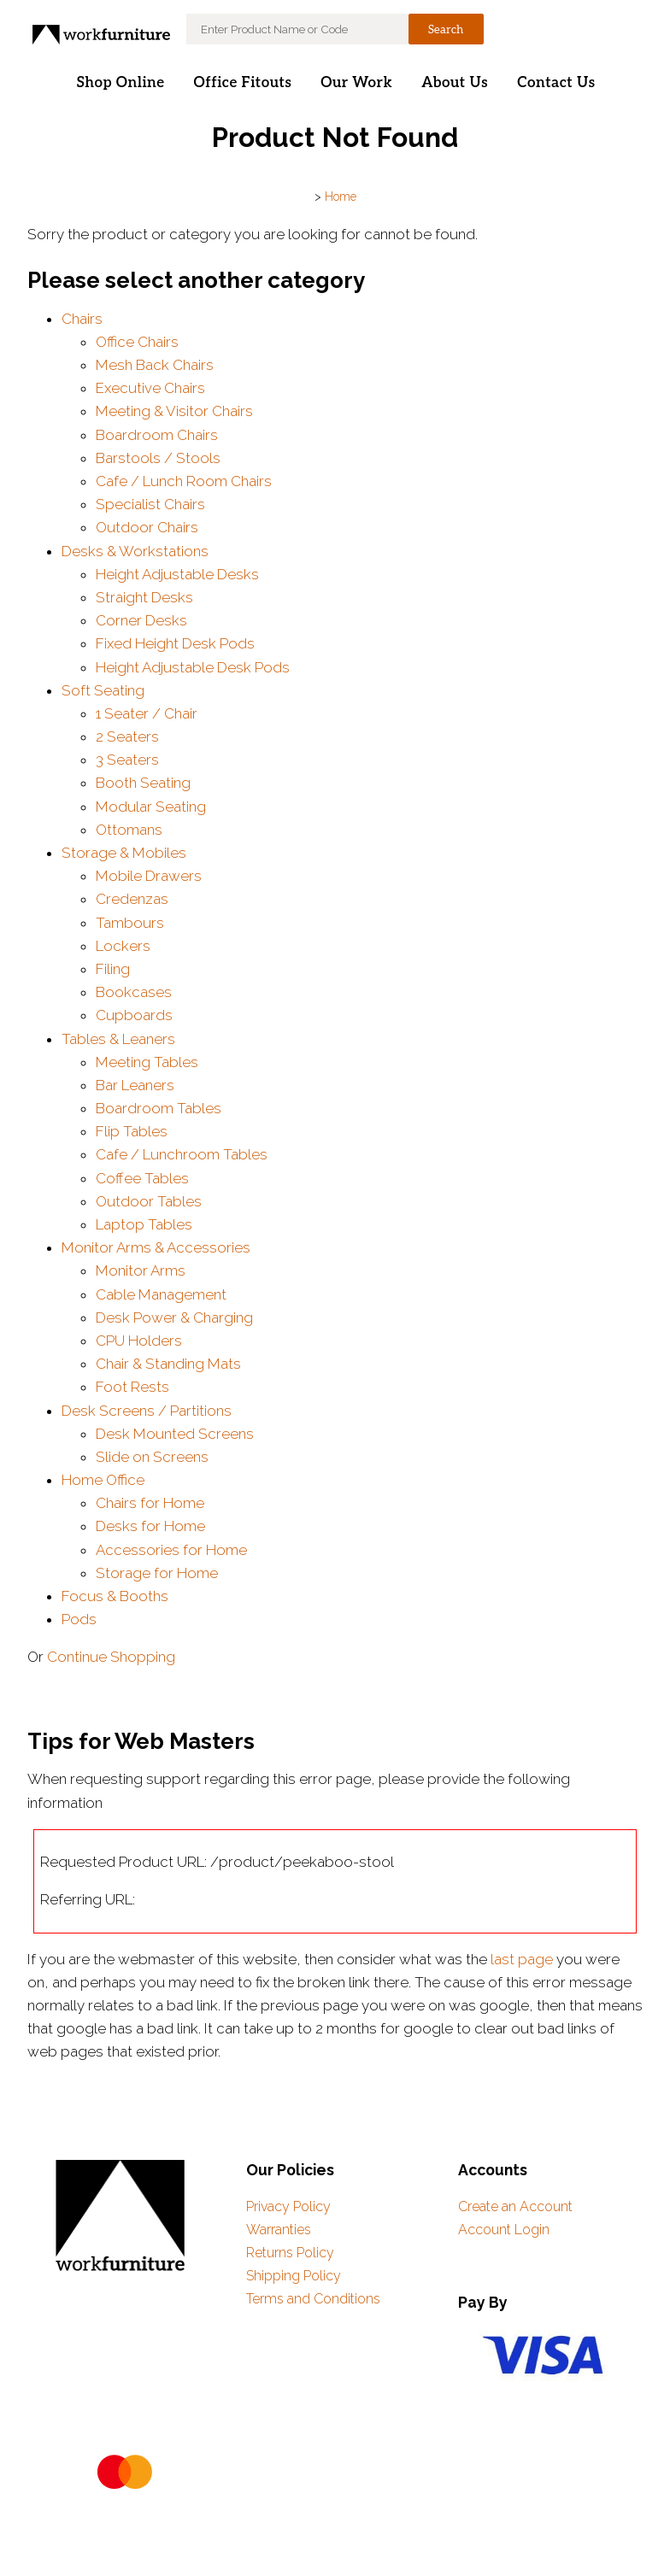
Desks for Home (150, 1525)
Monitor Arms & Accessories (156, 1247)
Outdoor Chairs (147, 527)
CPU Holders (139, 1340)
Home (340, 196)
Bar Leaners (135, 1085)
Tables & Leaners (118, 1038)
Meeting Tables (147, 1062)
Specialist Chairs (150, 504)
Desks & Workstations (135, 551)
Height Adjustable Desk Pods (193, 667)
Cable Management (161, 1294)
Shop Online (120, 82)
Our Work (356, 82)
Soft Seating (103, 690)
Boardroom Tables (158, 1108)
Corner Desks (141, 620)
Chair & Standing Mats (168, 1363)
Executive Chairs (150, 387)
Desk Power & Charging (174, 1317)
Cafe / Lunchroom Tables (181, 1154)
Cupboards (134, 1015)
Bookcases (134, 991)
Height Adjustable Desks (177, 574)
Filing (113, 968)
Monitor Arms (140, 1270)
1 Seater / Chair (146, 713)
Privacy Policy (288, 2206)
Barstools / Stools (158, 457)
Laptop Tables (144, 1224)
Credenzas (132, 898)
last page (522, 1959)
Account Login (504, 2229)
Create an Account (515, 2206)
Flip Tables (132, 1131)
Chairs (82, 318)
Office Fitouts (243, 82)
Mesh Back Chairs (155, 364)
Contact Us (556, 82)
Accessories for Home (171, 1549)
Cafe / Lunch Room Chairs (184, 481)
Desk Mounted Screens (175, 1433)
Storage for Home (157, 1572)
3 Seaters (127, 759)
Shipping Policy (293, 2276)
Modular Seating (151, 806)
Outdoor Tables (149, 1201)
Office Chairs (137, 341)
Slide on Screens (152, 1456)
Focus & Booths (115, 1596)
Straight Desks (144, 597)
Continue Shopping (111, 1656)
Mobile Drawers (149, 875)
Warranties (278, 2229)
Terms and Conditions (313, 2299)
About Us (454, 82)
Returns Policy (290, 2252)
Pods (79, 1619)
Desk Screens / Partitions (147, 1410)
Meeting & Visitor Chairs (174, 411)
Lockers (123, 945)
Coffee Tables (142, 1178)
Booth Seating (143, 782)
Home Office (103, 1479)
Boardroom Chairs (157, 434)
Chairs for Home (150, 1502)
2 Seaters (127, 736)
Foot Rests (132, 1386)
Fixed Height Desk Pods (175, 643)
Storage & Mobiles (124, 852)
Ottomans (129, 829)
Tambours (130, 922)
